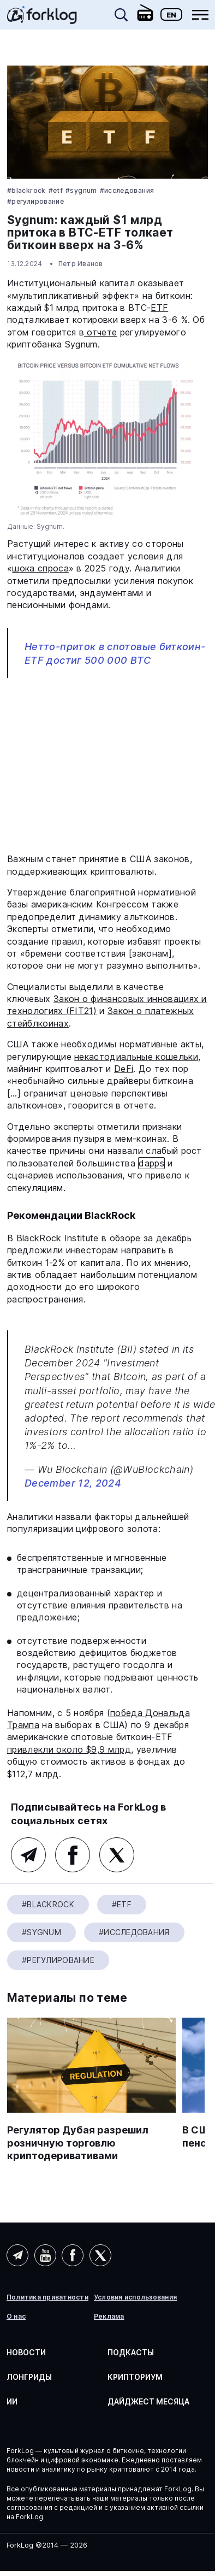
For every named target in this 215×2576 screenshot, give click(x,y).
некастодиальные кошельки (136, 1056)
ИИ (12, 2401)
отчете (100, 332)
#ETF (56, 190)
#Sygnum (81, 190)
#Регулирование (35, 201)
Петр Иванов (80, 264)
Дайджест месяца (148, 2401)
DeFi (123, 1068)
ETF (159, 307)
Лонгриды (29, 2377)
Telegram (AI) (17, 2255)
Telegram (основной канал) (28, 1854)
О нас (16, 2316)
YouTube (45, 2255)
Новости (26, 2352)
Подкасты (131, 2352)
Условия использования (135, 2297)
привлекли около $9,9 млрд (69, 1749)
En (171, 14)
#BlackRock (26, 190)
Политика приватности (47, 2297)
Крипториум (135, 2377)
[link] (42, 18)
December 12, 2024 (73, 1483)
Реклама (109, 2316)
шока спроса (40, 568)
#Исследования (127, 190)
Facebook (72, 1854)
